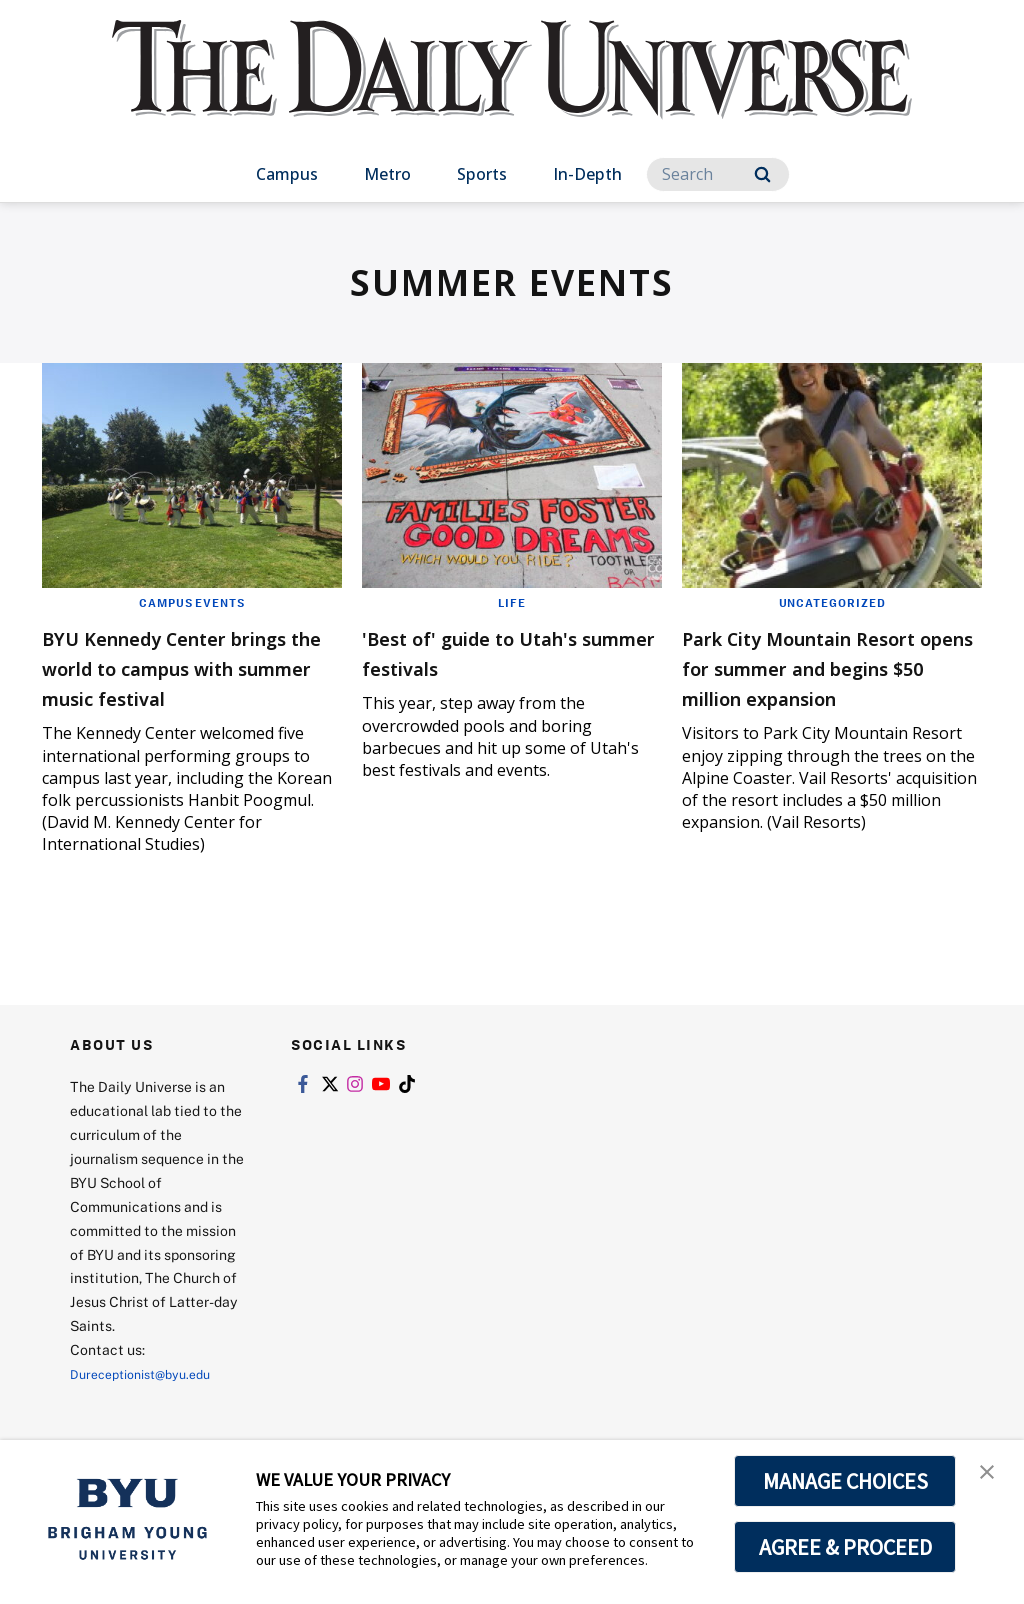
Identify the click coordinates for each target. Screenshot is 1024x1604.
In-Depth (587, 174)
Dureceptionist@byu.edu (150, 1403)
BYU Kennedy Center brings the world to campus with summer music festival (170, 681)
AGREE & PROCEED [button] (845, 1547)
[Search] (718, 174)
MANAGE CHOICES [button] (845, 1481)
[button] (991, 1476)
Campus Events (192, 602)
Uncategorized (832, 602)
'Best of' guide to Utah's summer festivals (503, 651)
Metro (387, 174)
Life (512, 602)
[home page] (512, 89)
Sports (482, 174)
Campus (287, 174)
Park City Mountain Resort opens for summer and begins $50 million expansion (832, 681)
